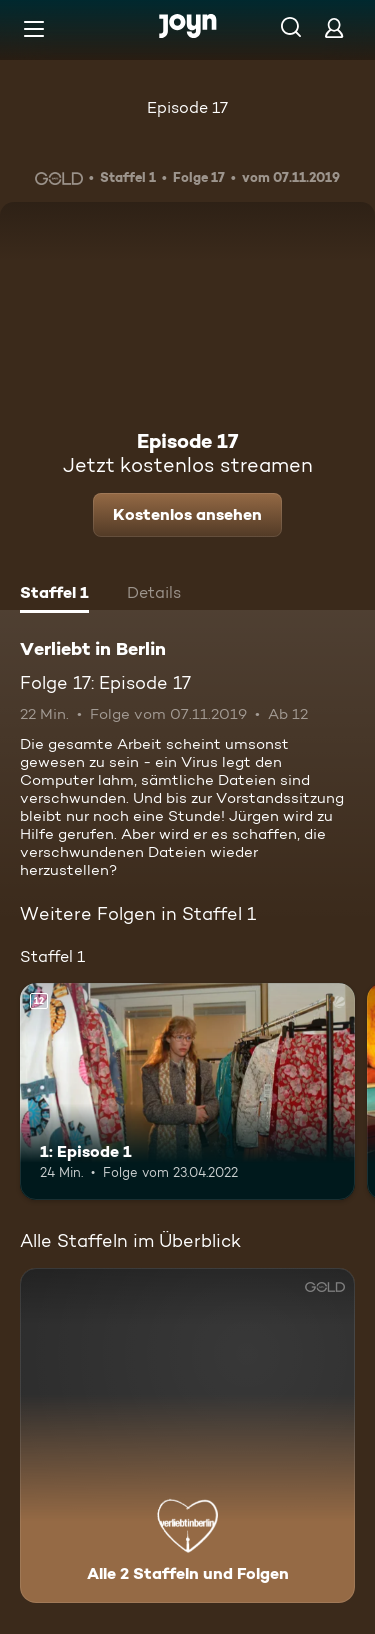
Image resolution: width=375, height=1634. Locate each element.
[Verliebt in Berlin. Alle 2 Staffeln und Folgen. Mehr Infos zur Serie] (187, 1435)
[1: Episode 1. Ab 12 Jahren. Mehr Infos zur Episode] (187, 1092)
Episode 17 (187, 107)
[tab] (54, 595)
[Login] (334, 27)
